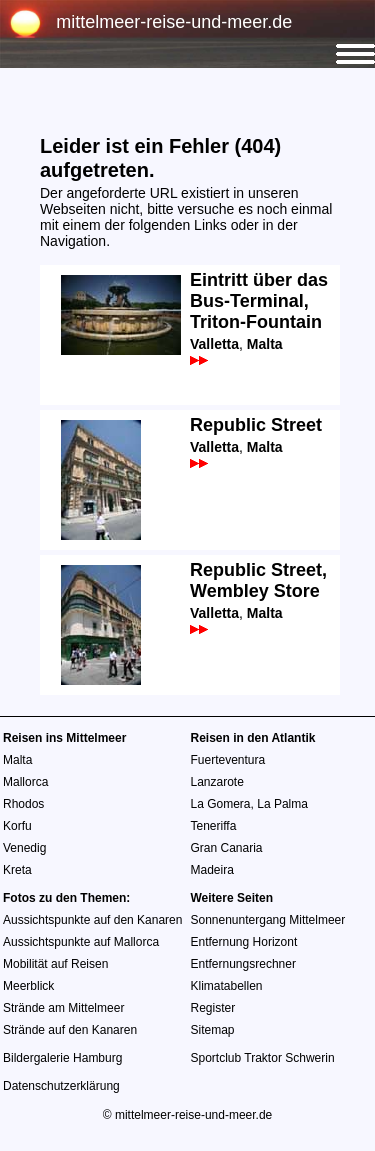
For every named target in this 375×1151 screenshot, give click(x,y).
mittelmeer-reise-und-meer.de (174, 22)
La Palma (282, 804)
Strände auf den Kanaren (70, 1030)
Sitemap (213, 1030)
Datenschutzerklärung (61, 1086)
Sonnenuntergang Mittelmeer (268, 920)
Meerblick (28, 986)
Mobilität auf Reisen (55, 964)
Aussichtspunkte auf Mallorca (81, 942)
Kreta (17, 870)
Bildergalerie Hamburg (62, 1058)
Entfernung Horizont (244, 942)
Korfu (17, 826)
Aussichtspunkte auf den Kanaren (92, 920)
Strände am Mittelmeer (63, 1008)
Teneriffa (214, 826)
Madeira (212, 870)
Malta (17, 760)
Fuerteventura (228, 760)
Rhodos (23, 804)
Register (213, 1008)
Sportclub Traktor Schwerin (263, 1058)
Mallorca (25, 782)
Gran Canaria (227, 848)
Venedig (24, 848)
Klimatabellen (227, 986)
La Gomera (221, 804)
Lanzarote (217, 782)
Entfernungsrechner (243, 964)
